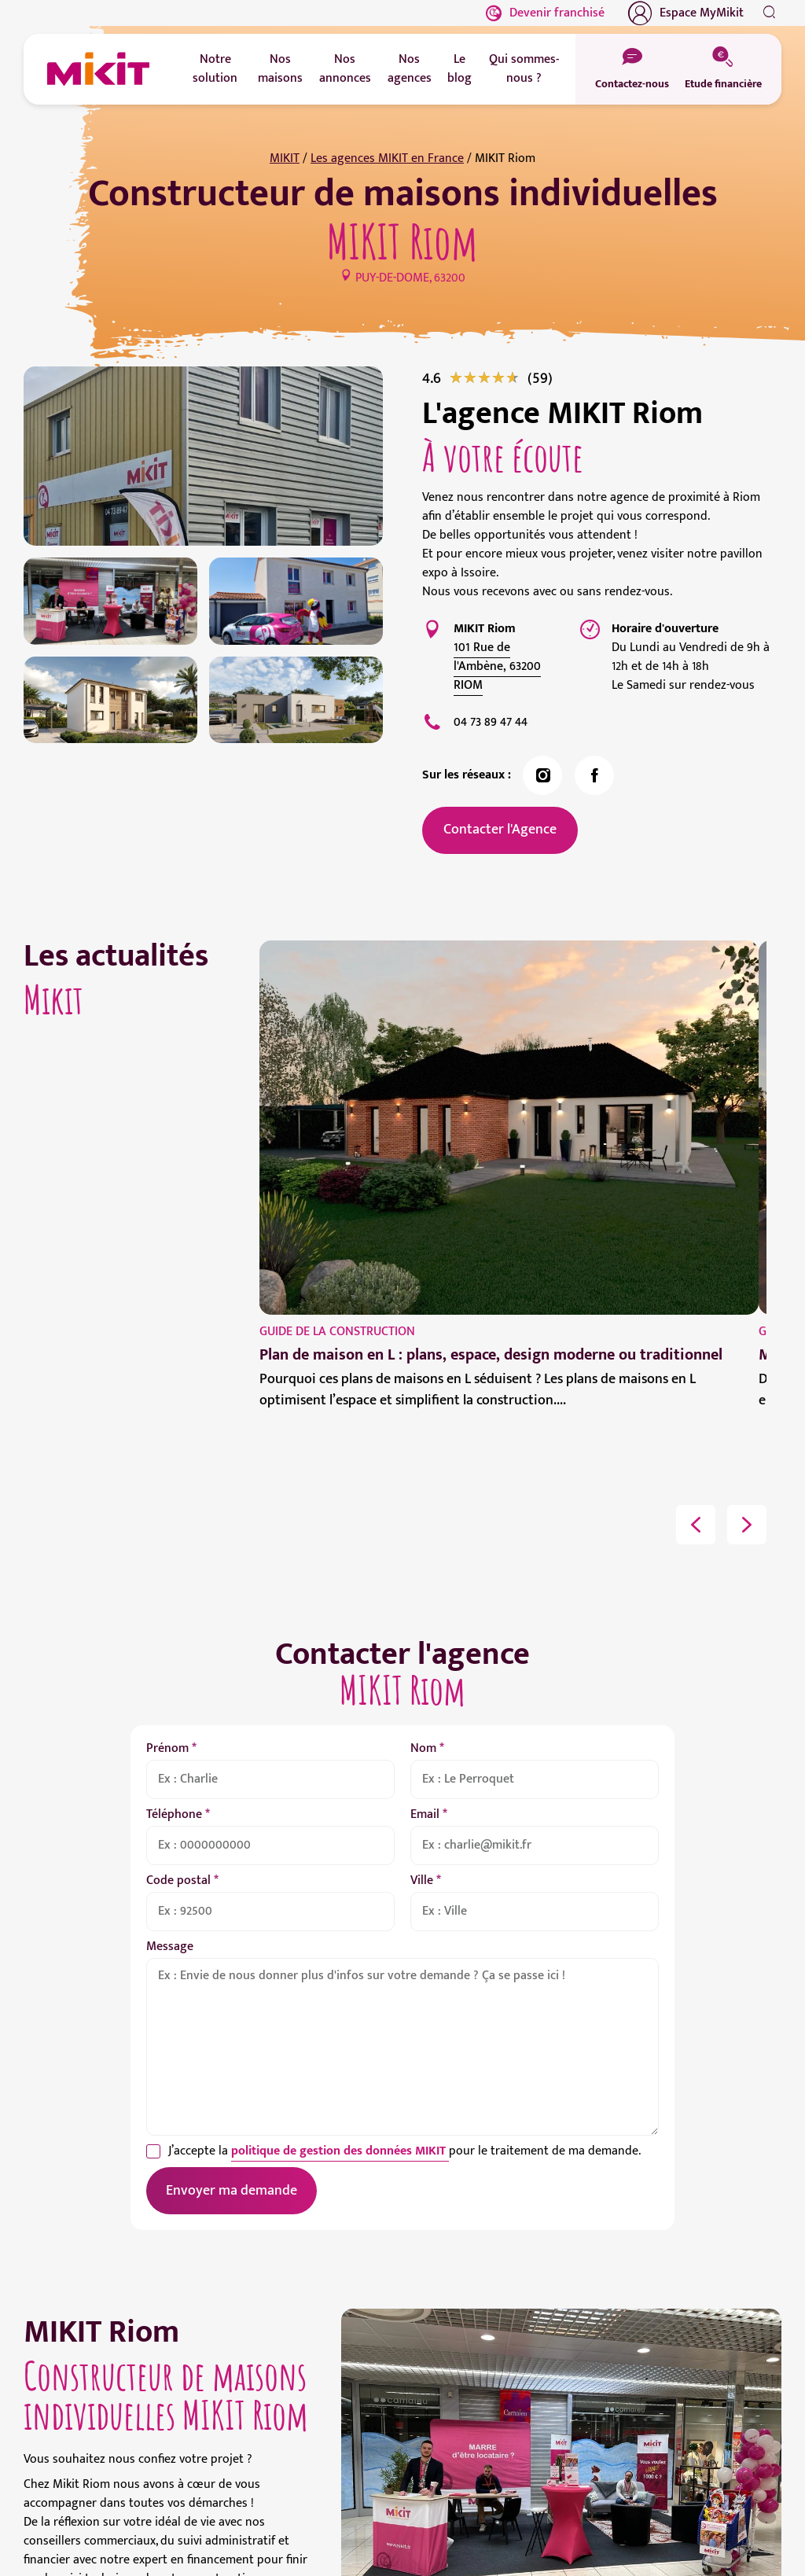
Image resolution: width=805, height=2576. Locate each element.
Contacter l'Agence (500, 829)
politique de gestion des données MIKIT (340, 2151)
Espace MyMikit (686, 13)
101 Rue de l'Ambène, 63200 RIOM (497, 666)
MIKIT (285, 158)
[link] (540, 378)
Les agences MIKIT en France (387, 158)
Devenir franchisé (545, 13)
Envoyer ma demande (231, 2190)
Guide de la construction (337, 1331)
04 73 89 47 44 (490, 722)
